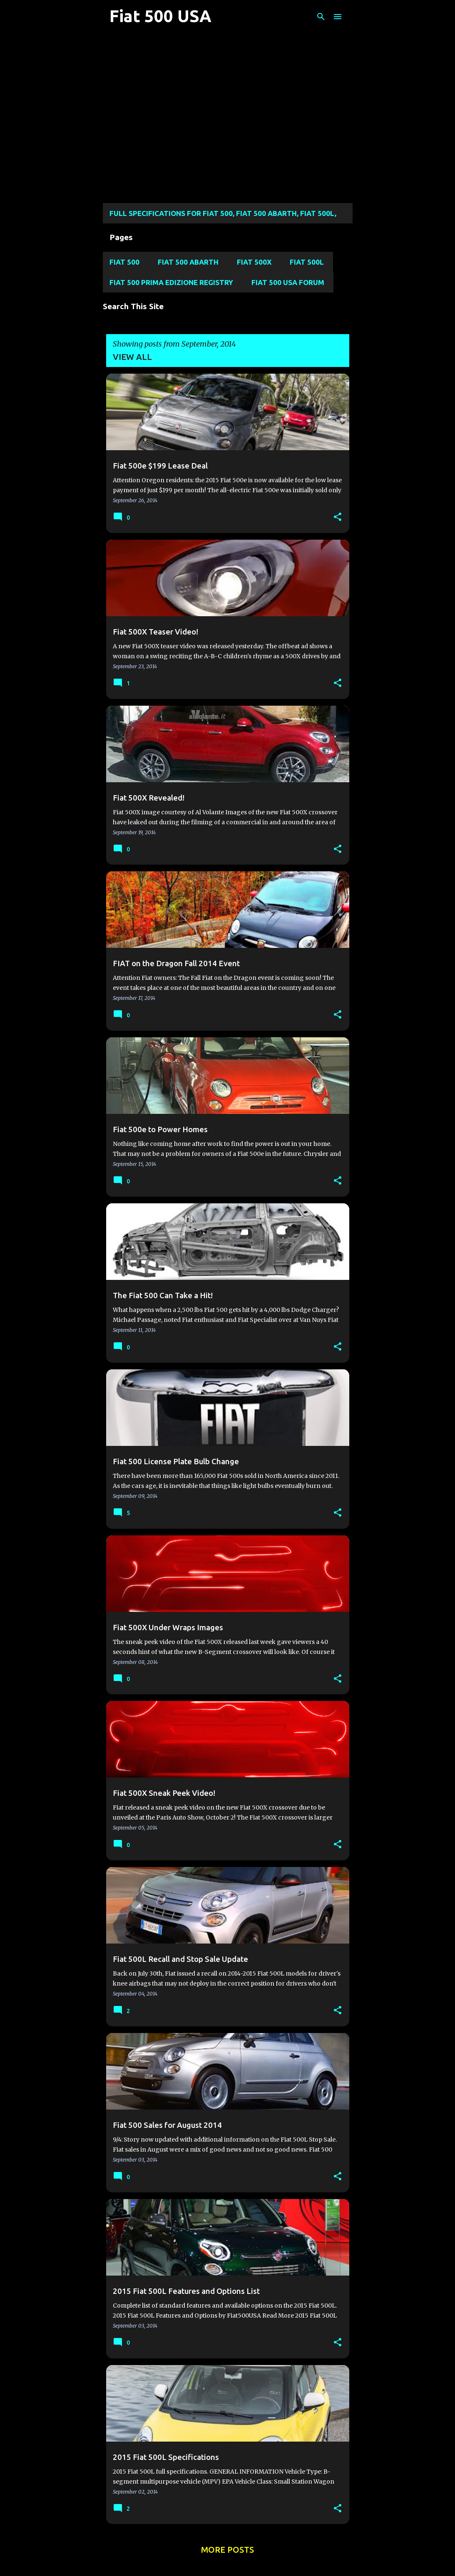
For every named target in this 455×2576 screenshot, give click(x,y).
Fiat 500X (254, 262)
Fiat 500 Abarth (188, 262)
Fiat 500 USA (160, 16)
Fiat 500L (307, 262)
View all (132, 357)
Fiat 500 (124, 262)
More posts (227, 2549)
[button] (338, 517)
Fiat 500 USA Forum (287, 282)
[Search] (321, 17)
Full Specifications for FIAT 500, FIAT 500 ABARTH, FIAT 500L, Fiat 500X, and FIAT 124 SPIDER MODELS (222, 216)
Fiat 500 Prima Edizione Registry (171, 282)
